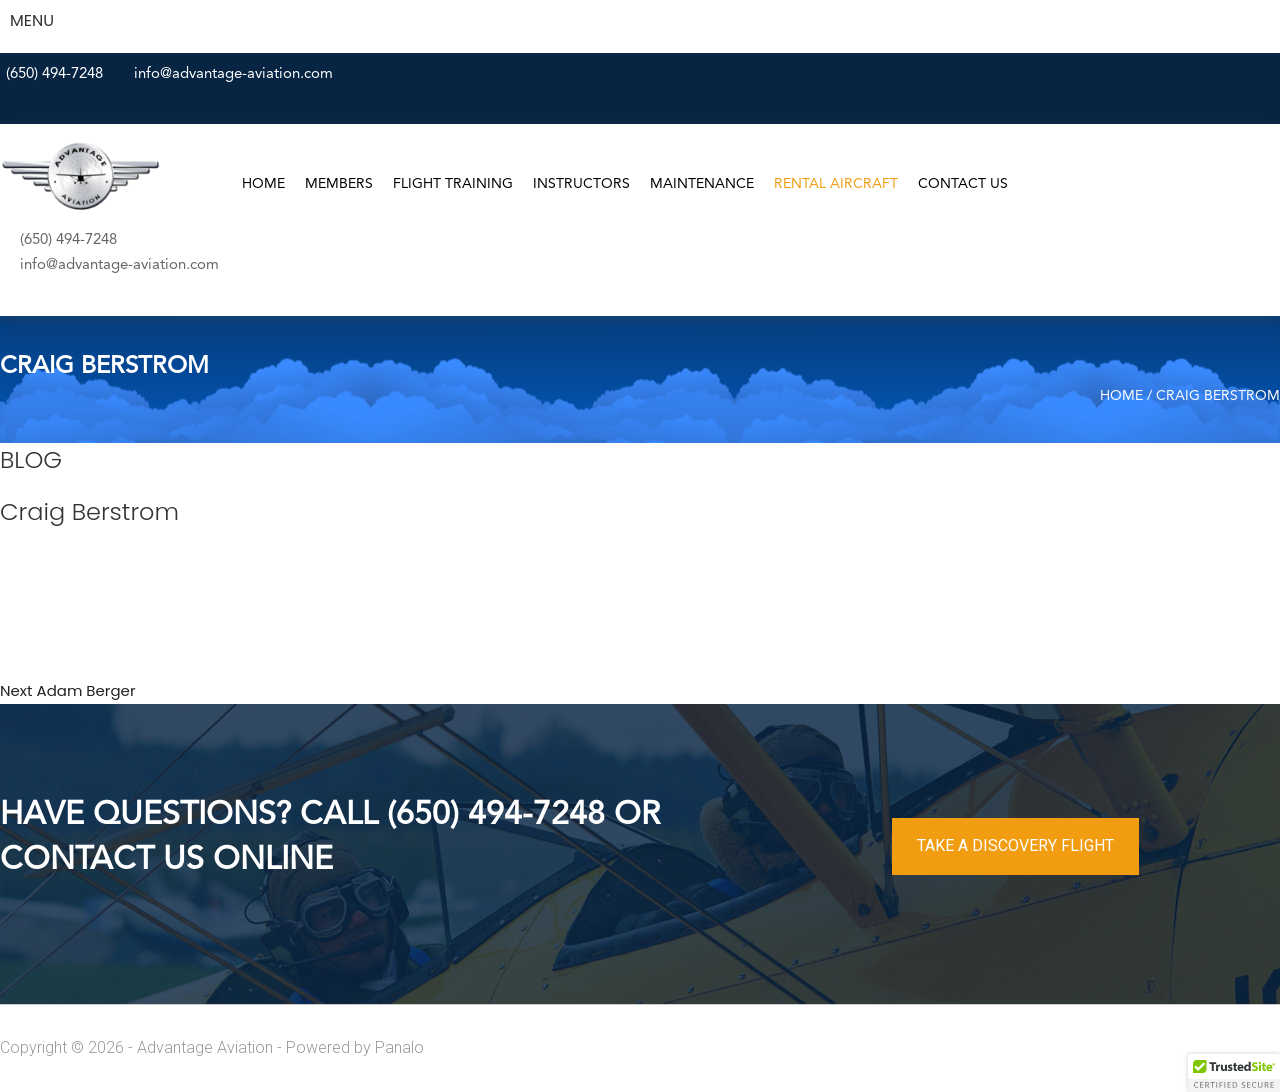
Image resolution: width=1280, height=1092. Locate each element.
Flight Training (453, 184)
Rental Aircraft (836, 184)
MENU (32, 20)
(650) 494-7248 (54, 74)
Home (263, 184)
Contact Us (963, 184)
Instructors (581, 184)
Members (339, 184)
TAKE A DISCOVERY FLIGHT (1015, 845)
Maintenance (702, 184)
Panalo (399, 1047)
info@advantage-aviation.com (233, 74)
